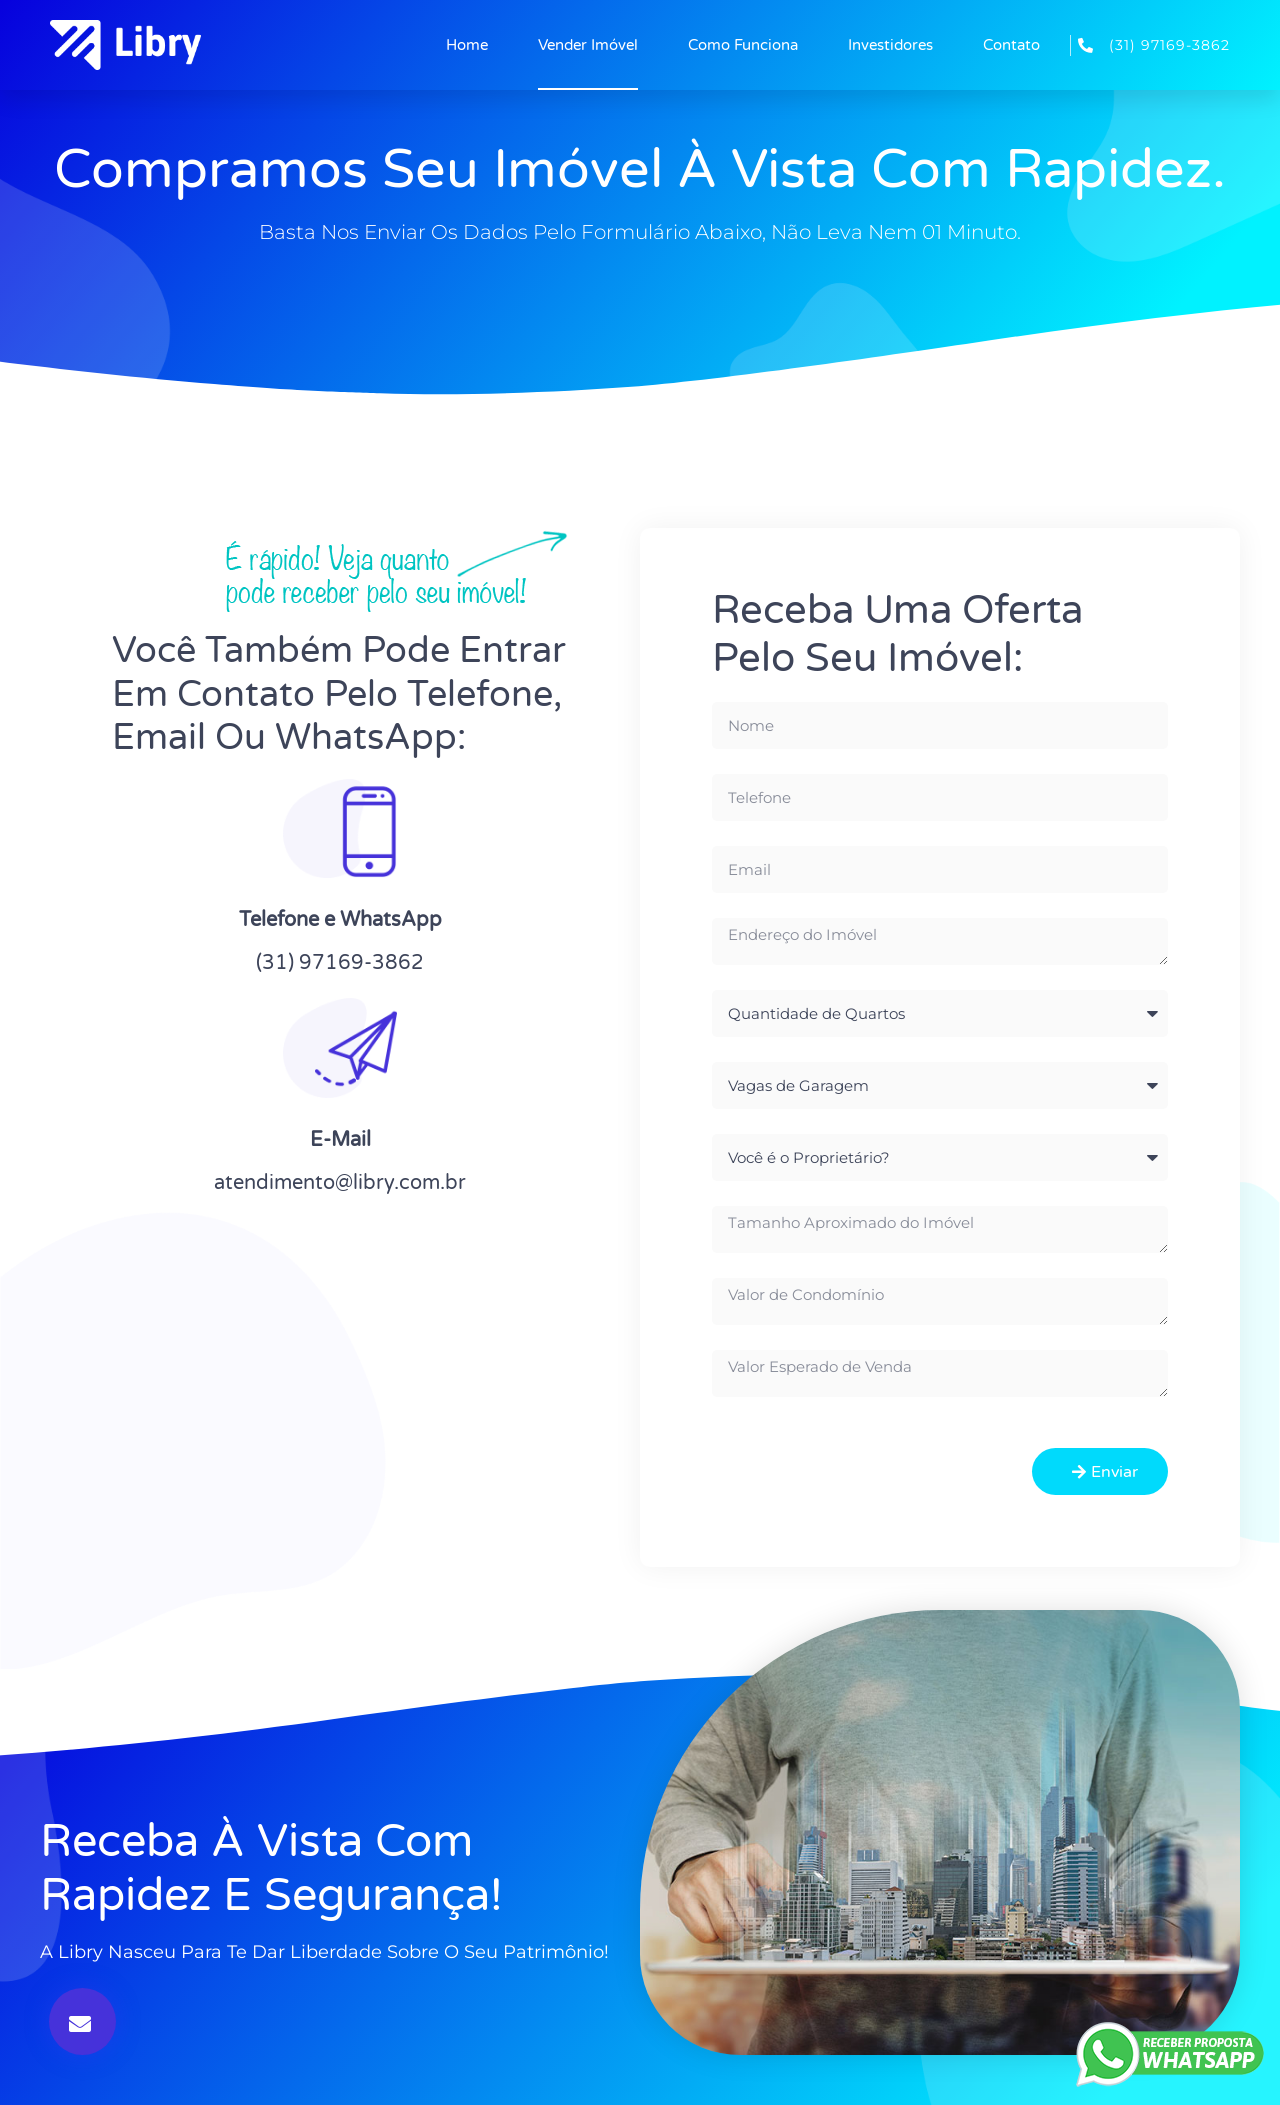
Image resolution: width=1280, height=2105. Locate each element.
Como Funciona (743, 45)
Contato (1011, 45)
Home (467, 45)
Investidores (890, 45)
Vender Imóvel (588, 45)
